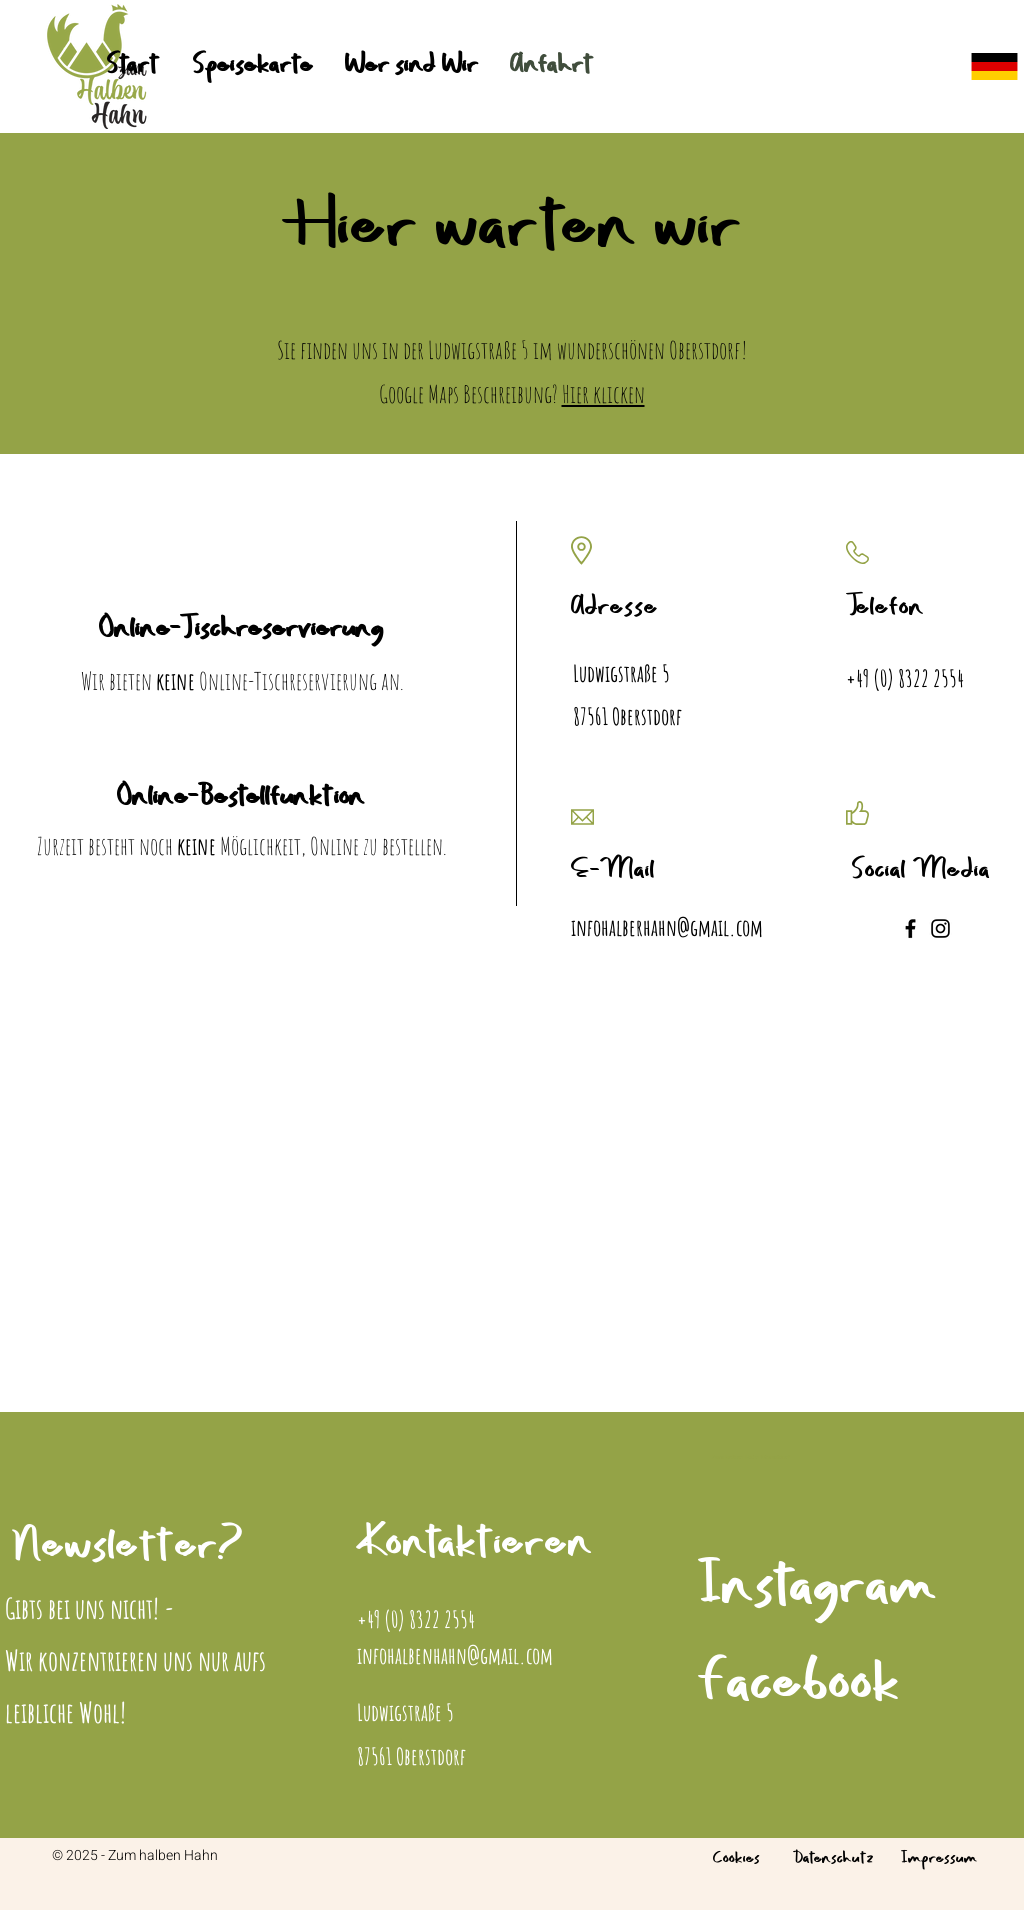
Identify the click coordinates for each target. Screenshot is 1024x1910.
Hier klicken (603, 394)
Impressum (939, 1859)
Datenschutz (833, 1859)
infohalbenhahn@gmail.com (455, 1655)
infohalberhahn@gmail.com (667, 927)
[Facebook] (910, 928)
